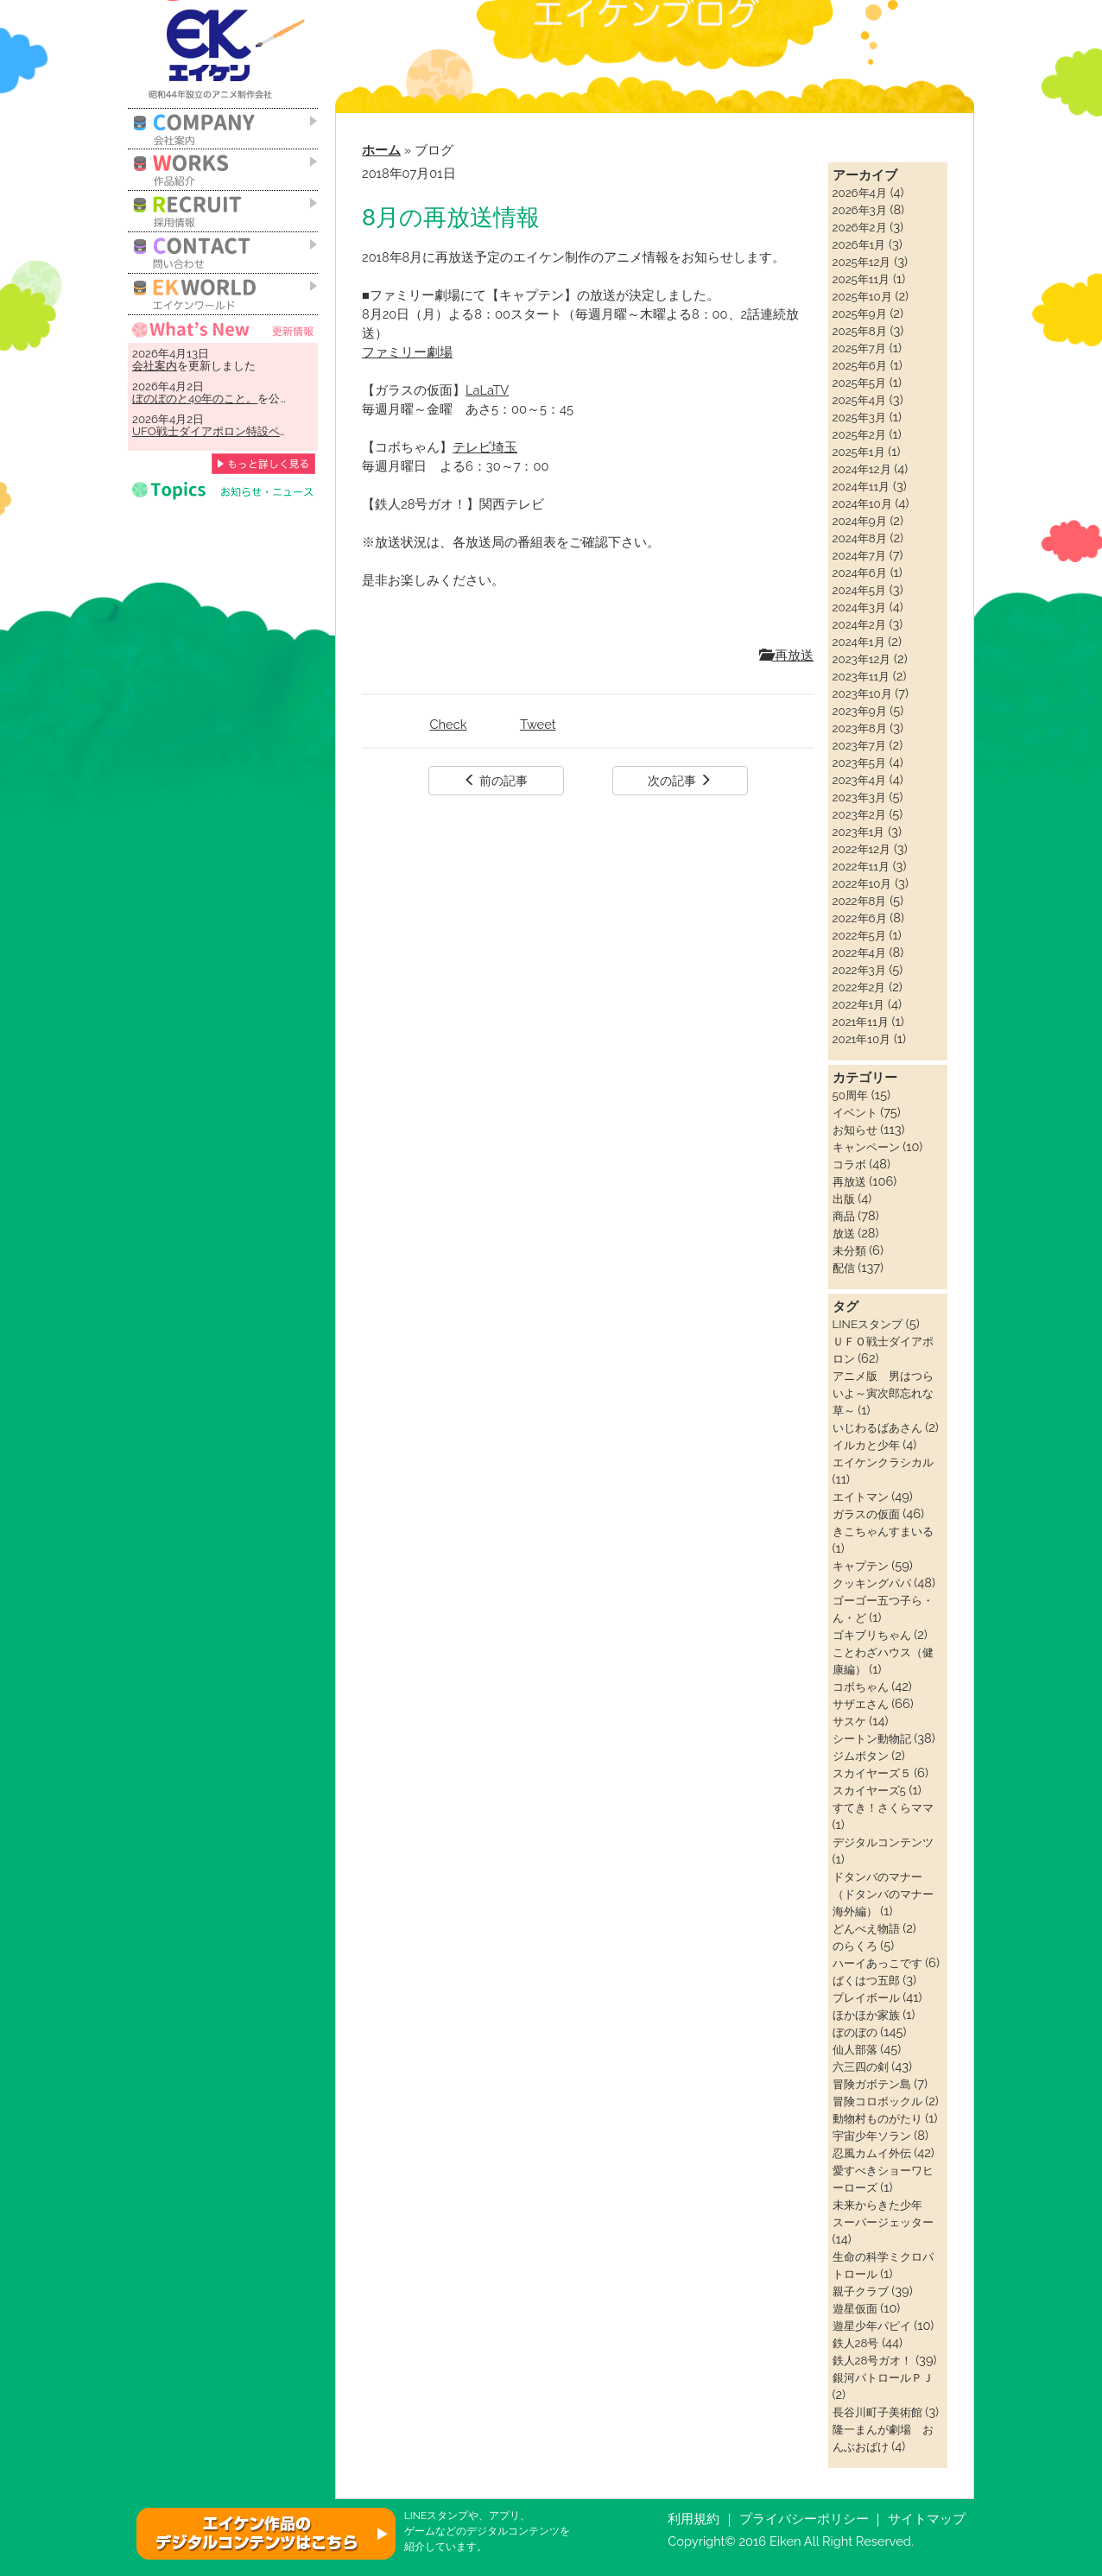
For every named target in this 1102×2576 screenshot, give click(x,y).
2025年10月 (862, 296)
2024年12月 (862, 469)
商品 (844, 1216)
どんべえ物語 (866, 1928)
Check (448, 724)
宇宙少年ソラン (872, 2135)
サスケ (849, 1721)
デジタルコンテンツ (883, 1842)
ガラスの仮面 (866, 1514)
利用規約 (693, 2518)
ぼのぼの (855, 2032)
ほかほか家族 (866, 2015)
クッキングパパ (872, 1583)
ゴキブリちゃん (872, 1635)
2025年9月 (860, 313)
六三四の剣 (861, 2066)
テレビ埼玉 (485, 447)
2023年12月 (862, 659)
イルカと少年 (866, 1445)
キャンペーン (866, 1147)
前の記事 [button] (496, 781)
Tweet (537, 724)
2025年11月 (861, 279)
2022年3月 (859, 970)
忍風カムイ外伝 (872, 2153)
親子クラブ (861, 2291)
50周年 (850, 1095)
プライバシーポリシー (804, 2518)
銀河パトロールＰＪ (883, 2377)
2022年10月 (862, 883)
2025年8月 (860, 331)
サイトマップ (927, 2518)
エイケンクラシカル (883, 1462)
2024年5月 (860, 590)
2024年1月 (859, 642)
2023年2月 (859, 814)
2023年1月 (859, 832)
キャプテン (861, 1566)
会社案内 (154, 365)
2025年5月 (860, 382)
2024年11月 (861, 486)
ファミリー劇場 (407, 352)
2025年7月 (859, 348)
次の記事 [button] (680, 781)
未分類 (849, 1250)
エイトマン (861, 1496)
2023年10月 (862, 693)
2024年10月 (862, 503)
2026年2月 (860, 227)
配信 (844, 1268)
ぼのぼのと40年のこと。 (194, 398)
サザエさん (861, 1704)
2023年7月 (859, 745)
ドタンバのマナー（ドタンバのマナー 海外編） (889, 1894)
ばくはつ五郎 (866, 1980)
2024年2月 (859, 624)
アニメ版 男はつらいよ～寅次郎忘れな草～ (883, 1393)
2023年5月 (859, 762)
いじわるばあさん (877, 1427)
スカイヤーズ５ (872, 1773)
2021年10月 (862, 1039)
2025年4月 (860, 400)
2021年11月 (861, 1022)
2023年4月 (859, 780)
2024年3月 (859, 607)
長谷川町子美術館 (877, 2412)
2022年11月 (861, 866)
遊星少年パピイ (872, 2325)
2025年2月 (859, 434)
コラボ (849, 1164)
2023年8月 (860, 728)
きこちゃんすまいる (883, 1531)
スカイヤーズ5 (869, 1790)
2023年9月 (860, 711)
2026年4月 (860, 192)
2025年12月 (862, 262)
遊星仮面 (855, 2308)
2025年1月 (859, 452)
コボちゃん (861, 1686)
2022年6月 (860, 918)
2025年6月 (860, 365)
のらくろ (855, 1946)
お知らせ (855, 1129)
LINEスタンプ (867, 1324)
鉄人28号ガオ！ (873, 2360)
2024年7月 (859, 555)
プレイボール (866, 1997)
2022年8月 (860, 901)
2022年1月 (859, 1004)
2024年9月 (860, 521)
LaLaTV (487, 390)
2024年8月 (860, 538)
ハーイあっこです (877, 1963)
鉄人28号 (856, 2343)
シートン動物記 (872, 1738)
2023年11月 (861, 676)
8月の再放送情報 (451, 217)
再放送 (786, 655)
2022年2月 (859, 987)
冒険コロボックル (877, 2101)
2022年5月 (859, 935)
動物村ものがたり (877, 2118)
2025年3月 (859, 417)
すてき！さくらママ (883, 1807)
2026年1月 (859, 244)
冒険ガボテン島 (872, 2084)
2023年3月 (859, 797)
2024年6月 (860, 572)
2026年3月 (860, 210)
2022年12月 (862, 849)
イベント (855, 1112)
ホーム (381, 149)
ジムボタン (861, 1756)
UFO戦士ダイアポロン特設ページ (217, 431)
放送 (844, 1233)
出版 (844, 1199)
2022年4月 (859, 952)
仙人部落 (855, 2049)
